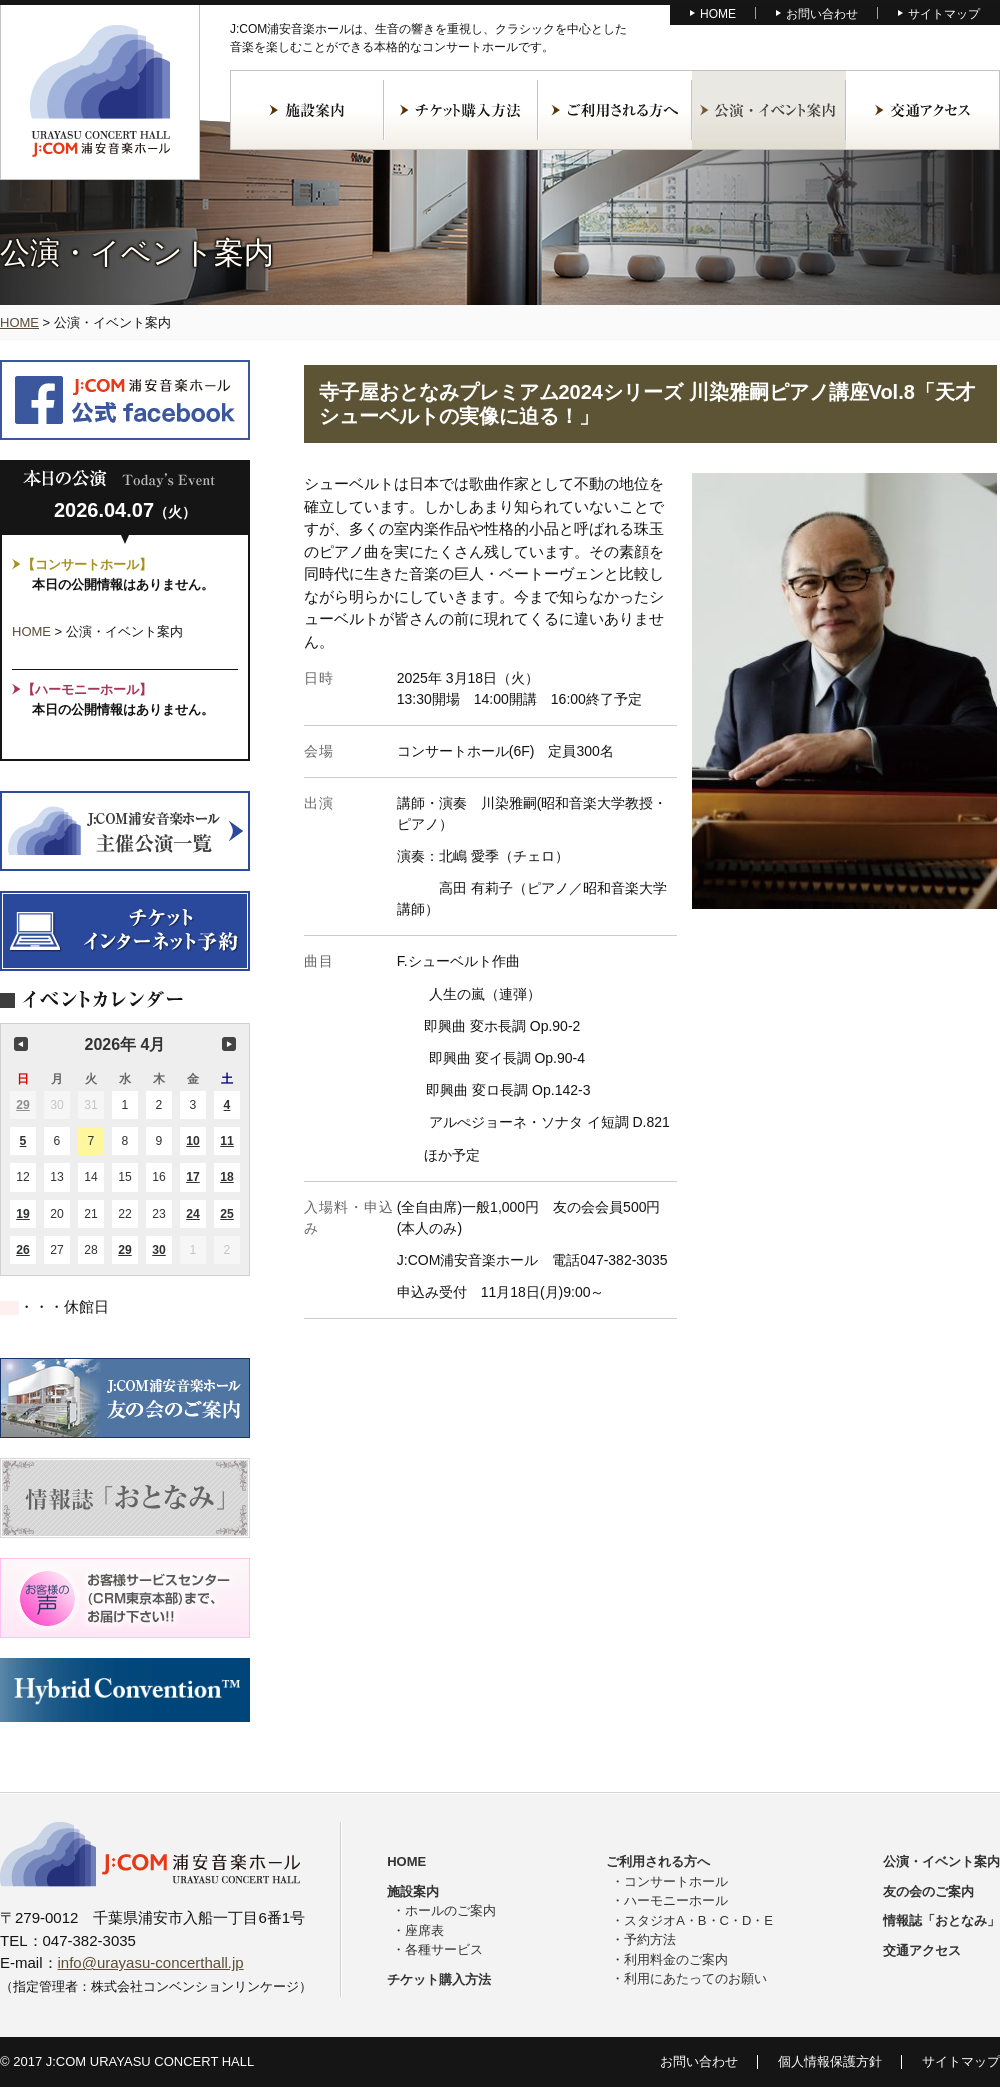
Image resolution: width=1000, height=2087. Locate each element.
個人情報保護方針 (830, 2061)
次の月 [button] (229, 1044)
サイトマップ (944, 14)
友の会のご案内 (928, 1891)
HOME (718, 14)
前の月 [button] (21, 1044)
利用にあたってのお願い (695, 1978)
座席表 (424, 1930)
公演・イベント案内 (769, 110)
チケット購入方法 (461, 110)
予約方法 (650, 1939)
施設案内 (307, 110)
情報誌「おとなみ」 (941, 1920)
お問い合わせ (822, 14)
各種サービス (444, 1949)
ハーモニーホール (676, 1900)
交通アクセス (923, 110)
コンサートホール (676, 1881)
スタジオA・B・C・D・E (698, 1920)
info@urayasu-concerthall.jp (151, 1962)
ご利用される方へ (615, 110)
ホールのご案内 (450, 1910)
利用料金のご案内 (676, 1959)
